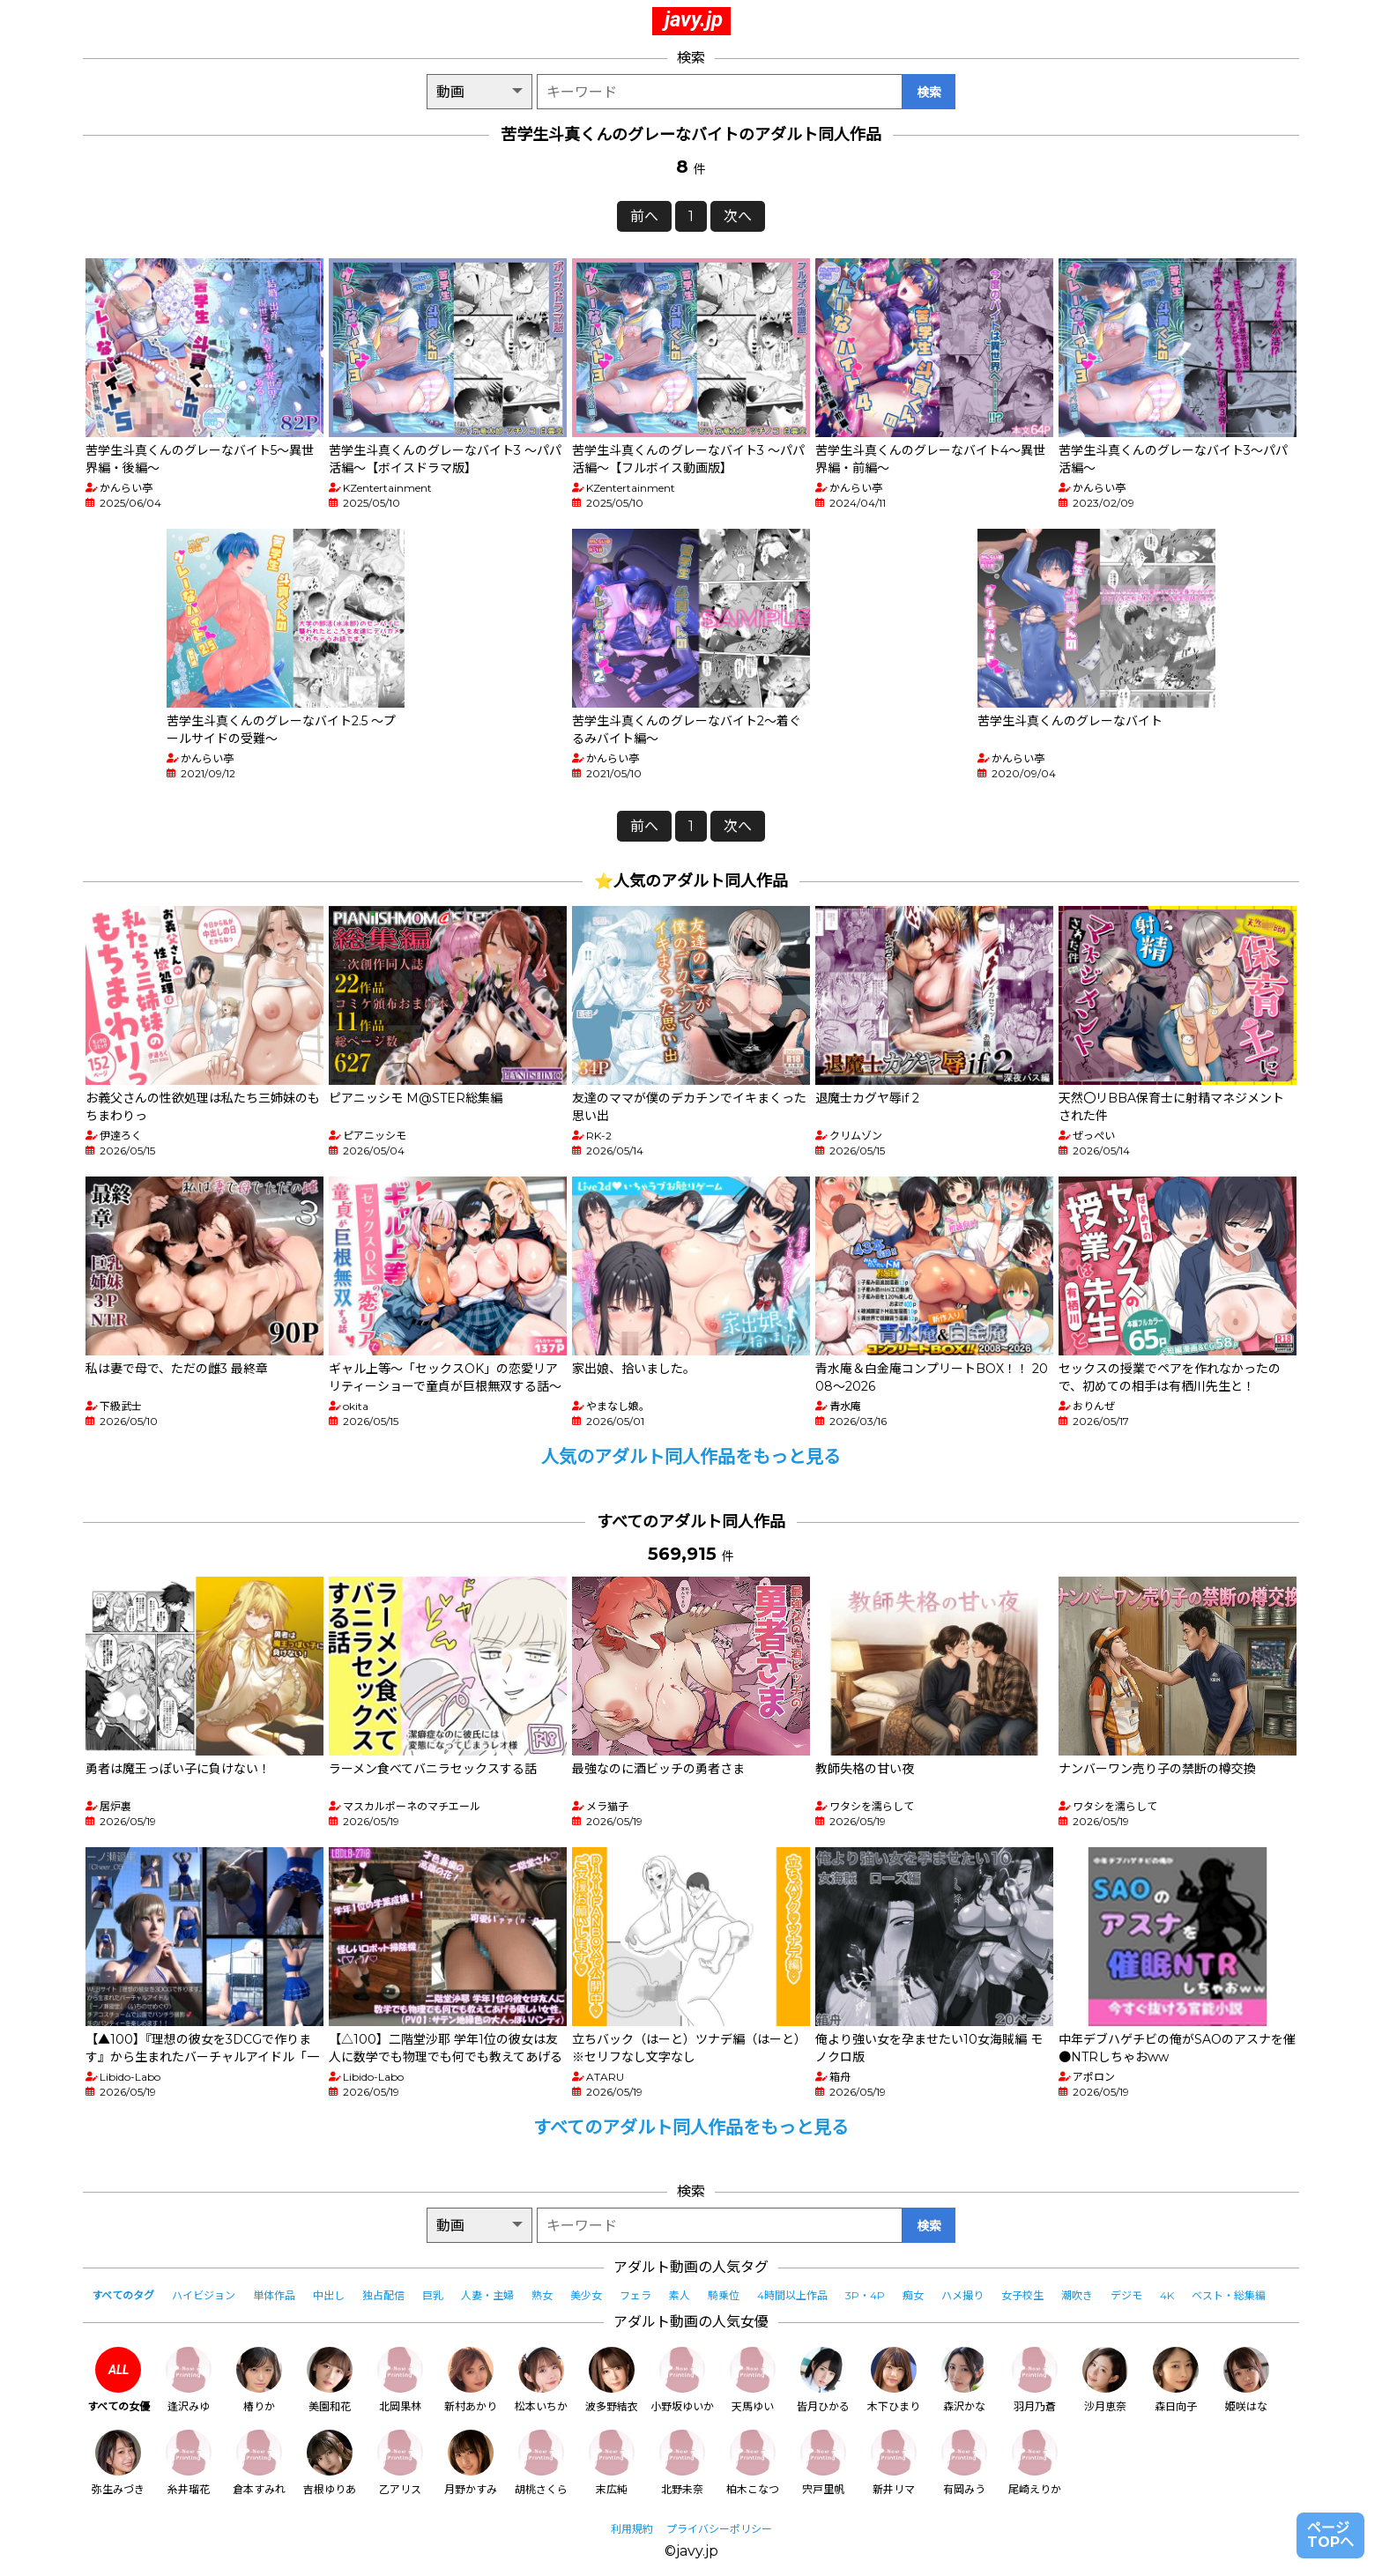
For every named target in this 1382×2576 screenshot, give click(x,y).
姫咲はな (1246, 2380)
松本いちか (541, 2380)
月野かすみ (470, 2463)
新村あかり (470, 2380)
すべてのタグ (123, 2295)
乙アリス (400, 2463)
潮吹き (1077, 2295)
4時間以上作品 (792, 2295)
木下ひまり (893, 2380)
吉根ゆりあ (329, 2463)
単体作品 (274, 2295)
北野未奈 (682, 2463)
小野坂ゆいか (682, 2380)
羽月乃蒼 (1035, 2380)
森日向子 (1176, 2380)
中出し (329, 2295)
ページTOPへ (1330, 2535)
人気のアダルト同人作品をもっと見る (691, 1457)
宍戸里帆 (823, 2463)
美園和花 (330, 2380)
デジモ (1126, 2295)
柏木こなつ (752, 2463)
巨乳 (432, 2295)
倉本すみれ (259, 2463)
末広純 (612, 2463)
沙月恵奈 (1105, 2380)
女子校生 (1022, 2295)
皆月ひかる (823, 2380)
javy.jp (694, 19)
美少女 (586, 2295)
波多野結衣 (611, 2380)
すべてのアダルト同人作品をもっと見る (691, 2127)
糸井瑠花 (189, 2463)
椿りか (259, 2380)
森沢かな (964, 2380)
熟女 (542, 2295)
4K (1167, 2295)
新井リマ (894, 2463)
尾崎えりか (1034, 2463)
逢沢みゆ (189, 2380)
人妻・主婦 (487, 2295)
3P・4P (865, 2295)
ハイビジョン (203, 2295)
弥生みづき (118, 2463)
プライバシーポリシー (719, 2528)
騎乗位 (723, 2295)
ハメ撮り (962, 2295)
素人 (679, 2295)
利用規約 (632, 2528)
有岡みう (964, 2463)
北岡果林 (400, 2380)
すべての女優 (118, 2380)
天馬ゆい (753, 2380)
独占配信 (383, 2295)
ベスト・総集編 (1229, 2295)
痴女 (913, 2295)
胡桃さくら (541, 2463)
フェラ (635, 2295)
